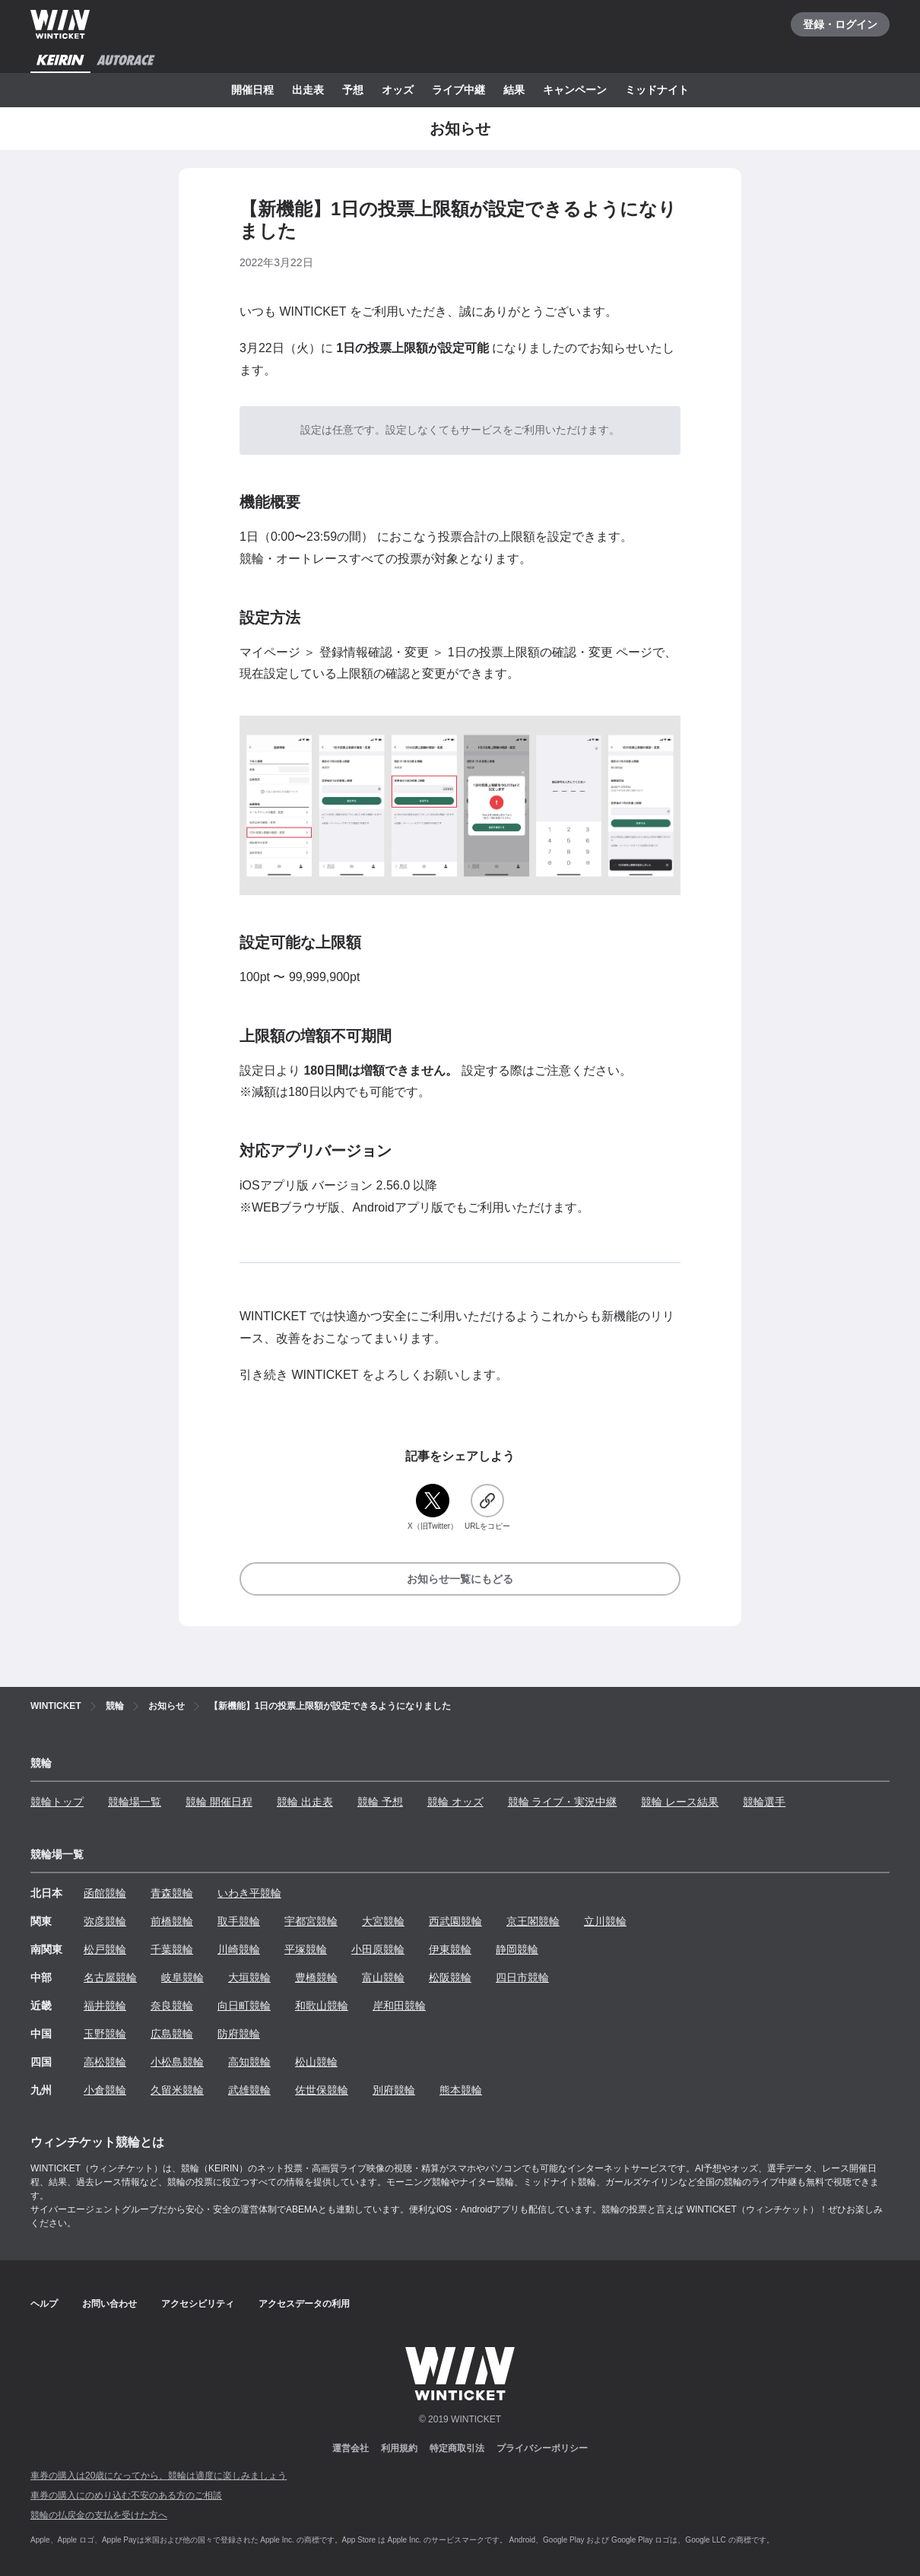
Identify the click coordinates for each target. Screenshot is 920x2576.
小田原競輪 (377, 1949)
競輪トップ (57, 1802)
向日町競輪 (244, 2005)
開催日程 (252, 90)
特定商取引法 (457, 2448)
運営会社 (350, 2448)
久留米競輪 (177, 2090)
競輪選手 (764, 1802)
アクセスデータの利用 (304, 2303)
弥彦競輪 (105, 1921)
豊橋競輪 (316, 1977)
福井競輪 (105, 2005)
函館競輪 (105, 1893)
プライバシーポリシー (542, 2448)
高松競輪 (105, 2062)
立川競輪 (605, 1921)
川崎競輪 (238, 1949)
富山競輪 (383, 1977)
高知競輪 (249, 2062)
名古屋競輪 (110, 1977)
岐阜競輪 (182, 1977)
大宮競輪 (383, 1921)
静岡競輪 (517, 1949)
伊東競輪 (450, 1949)
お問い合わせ (109, 2303)
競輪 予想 (380, 1802)
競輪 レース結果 (680, 1802)
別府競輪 (394, 2090)
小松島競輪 (177, 2062)
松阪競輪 (450, 1977)
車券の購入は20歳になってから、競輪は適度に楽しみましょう (158, 2475)
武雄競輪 (249, 2090)
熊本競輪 (460, 2090)
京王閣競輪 (533, 1921)
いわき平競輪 (249, 1893)
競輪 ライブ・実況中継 (562, 1802)
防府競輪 (238, 2034)
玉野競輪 (105, 2034)
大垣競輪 (249, 1977)
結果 (514, 90)
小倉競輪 (105, 2090)
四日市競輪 (522, 1977)
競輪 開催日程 (219, 1802)
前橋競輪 (172, 1921)
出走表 (308, 90)
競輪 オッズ (455, 1802)
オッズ (398, 90)
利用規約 (399, 2448)
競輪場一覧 (134, 1802)
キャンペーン (575, 90)
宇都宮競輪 (311, 1921)
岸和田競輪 (399, 2005)
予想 (352, 90)
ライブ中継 (458, 90)
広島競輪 (172, 2034)
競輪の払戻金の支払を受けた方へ (98, 2515)
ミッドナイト (657, 90)
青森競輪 (172, 1893)
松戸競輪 (105, 1949)
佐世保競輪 (321, 2090)
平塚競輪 (305, 1949)
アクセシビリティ (197, 2303)
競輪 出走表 (305, 1802)
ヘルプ (44, 2303)
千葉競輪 (172, 1949)
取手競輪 (238, 1921)
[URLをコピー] (487, 1508)
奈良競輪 (172, 2005)
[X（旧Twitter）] (433, 1508)
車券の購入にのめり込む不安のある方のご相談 (126, 2495)
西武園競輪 (455, 1921)
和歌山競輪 (321, 2005)
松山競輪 (316, 2062)
